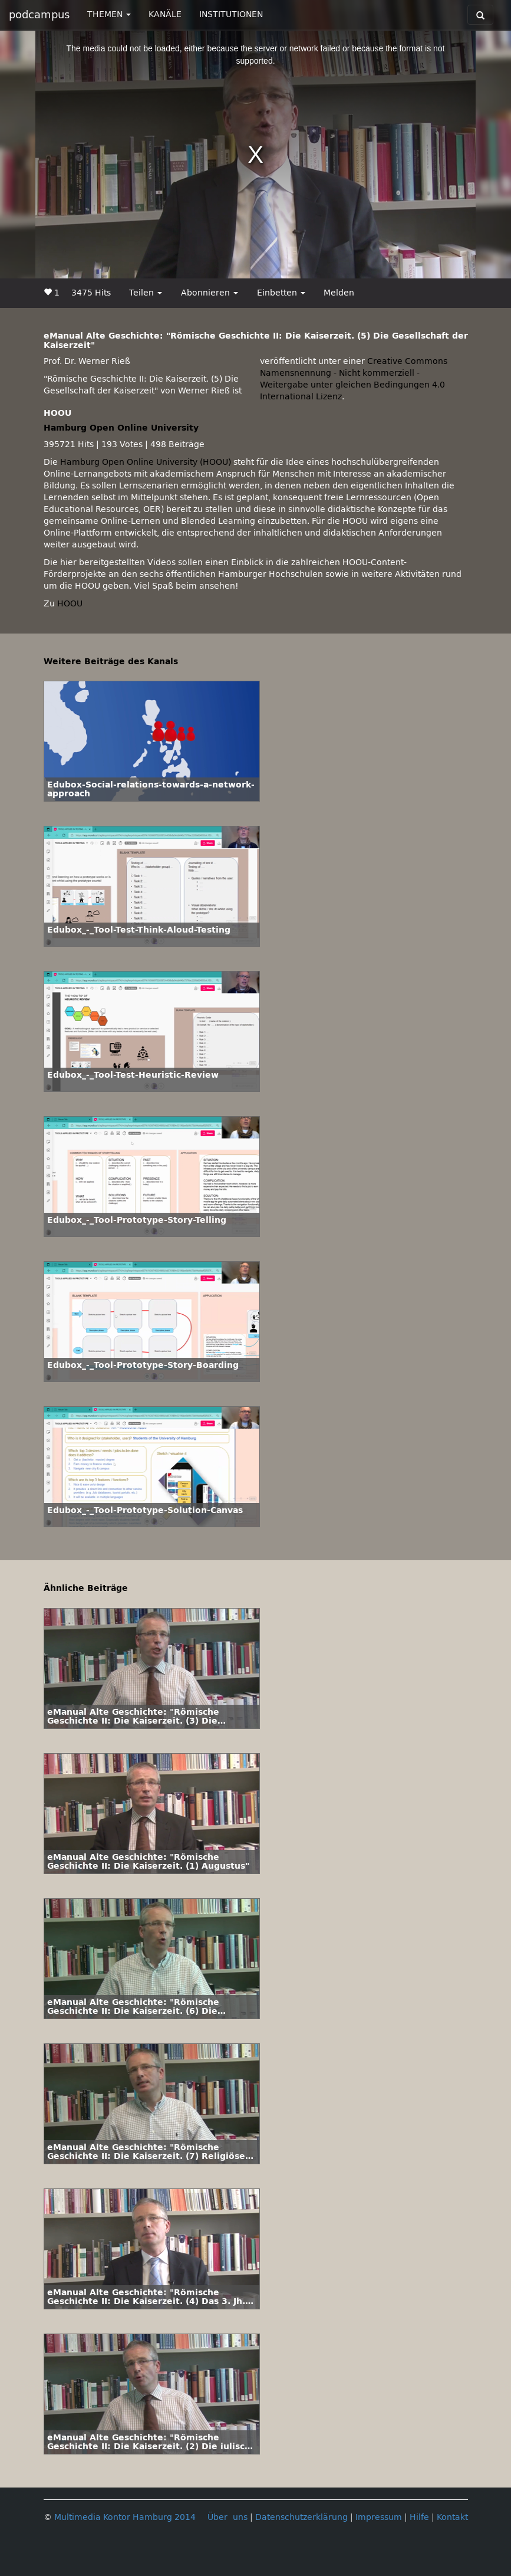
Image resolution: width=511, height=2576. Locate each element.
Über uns (227, 2517)
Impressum (378, 2517)
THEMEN (109, 14)
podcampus (39, 14)
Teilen (145, 293)
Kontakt (452, 2517)
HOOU (70, 604)
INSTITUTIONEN (231, 14)
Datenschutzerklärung (301, 2517)
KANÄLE (165, 14)
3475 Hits (91, 293)
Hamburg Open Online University (121, 428)
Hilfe (419, 2517)
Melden (339, 293)
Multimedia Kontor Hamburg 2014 (125, 2517)
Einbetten (281, 293)
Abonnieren (209, 293)
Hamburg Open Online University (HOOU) (145, 462)
